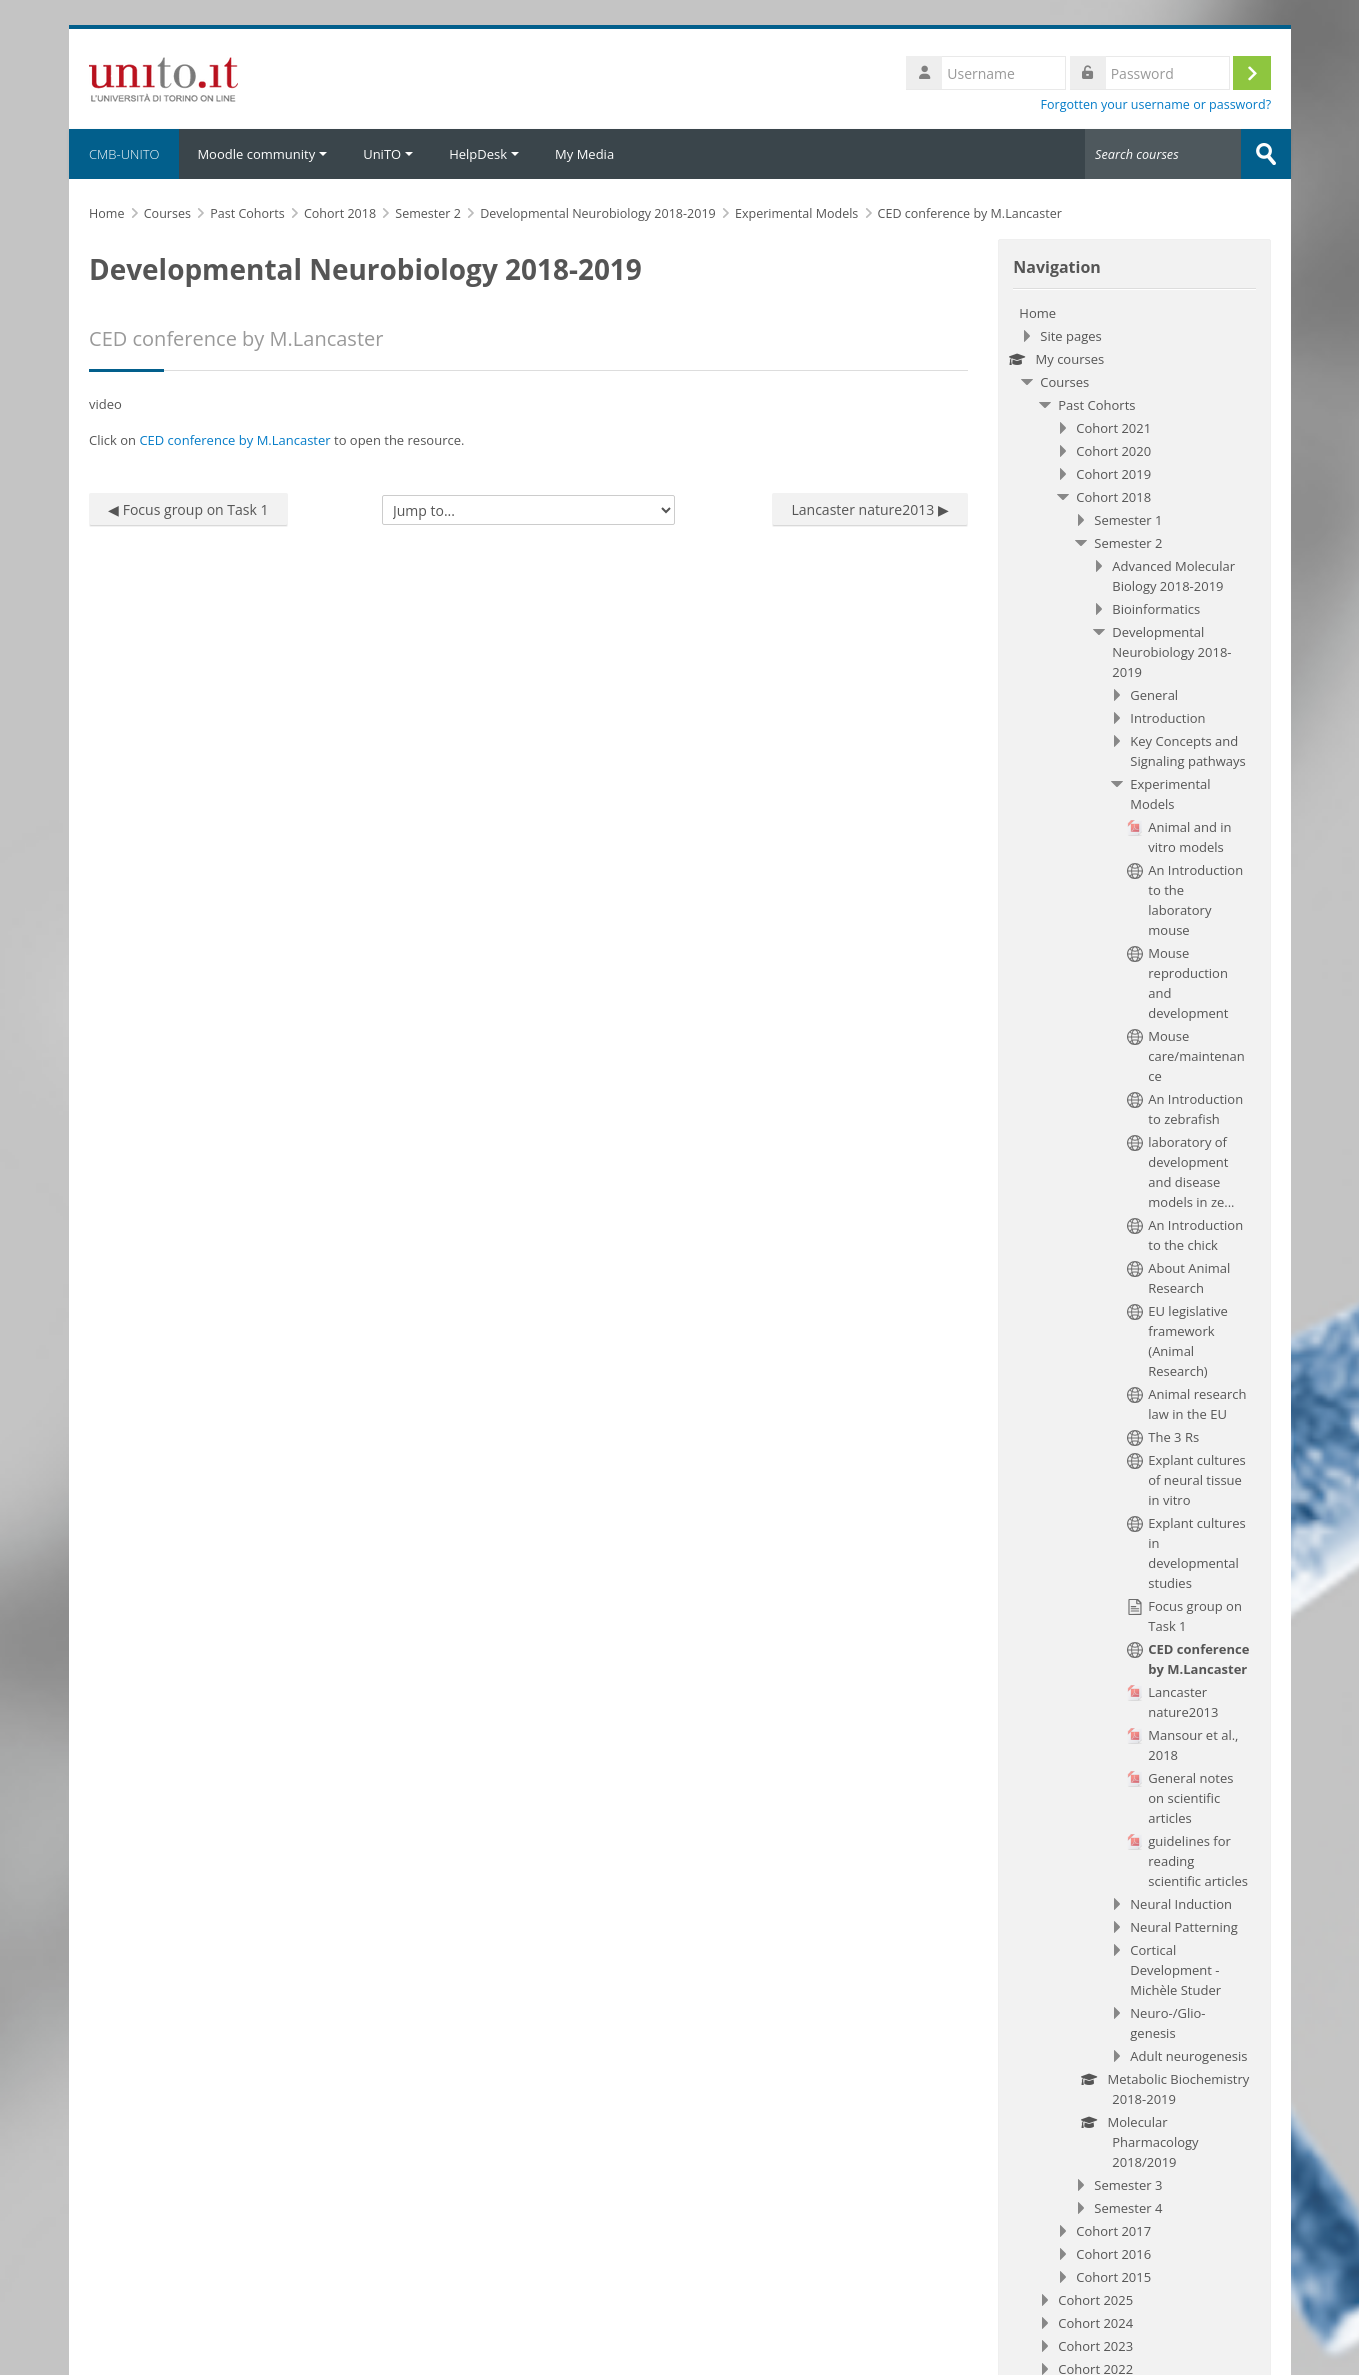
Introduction (1168, 718)
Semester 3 (1129, 2185)
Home (1038, 313)
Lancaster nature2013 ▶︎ (871, 509)
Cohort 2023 (1096, 2346)
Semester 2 (1129, 543)
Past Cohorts (1097, 405)
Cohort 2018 (1114, 497)
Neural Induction (1182, 1904)
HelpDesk (487, 154)
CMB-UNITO (127, 154)
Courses (1065, 382)
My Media (587, 154)
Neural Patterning (1184, 1927)
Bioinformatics (1157, 609)
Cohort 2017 (1114, 2231)
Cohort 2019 (1114, 474)
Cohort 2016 (1114, 2254)
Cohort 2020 (1114, 451)
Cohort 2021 (1114, 428)
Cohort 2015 (1114, 2277)
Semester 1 (1129, 520)
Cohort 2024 (1096, 2323)
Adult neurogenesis (1189, 2056)
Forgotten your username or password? (1156, 104)
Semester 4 (1129, 2208)
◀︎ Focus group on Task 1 (191, 509)
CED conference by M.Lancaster (237, 440)
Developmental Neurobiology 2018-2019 (1172, 652)
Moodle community (265, 154)
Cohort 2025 (1096, 2300)
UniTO (391, 154)
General (1155, 695)
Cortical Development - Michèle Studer (1176, 1970)
